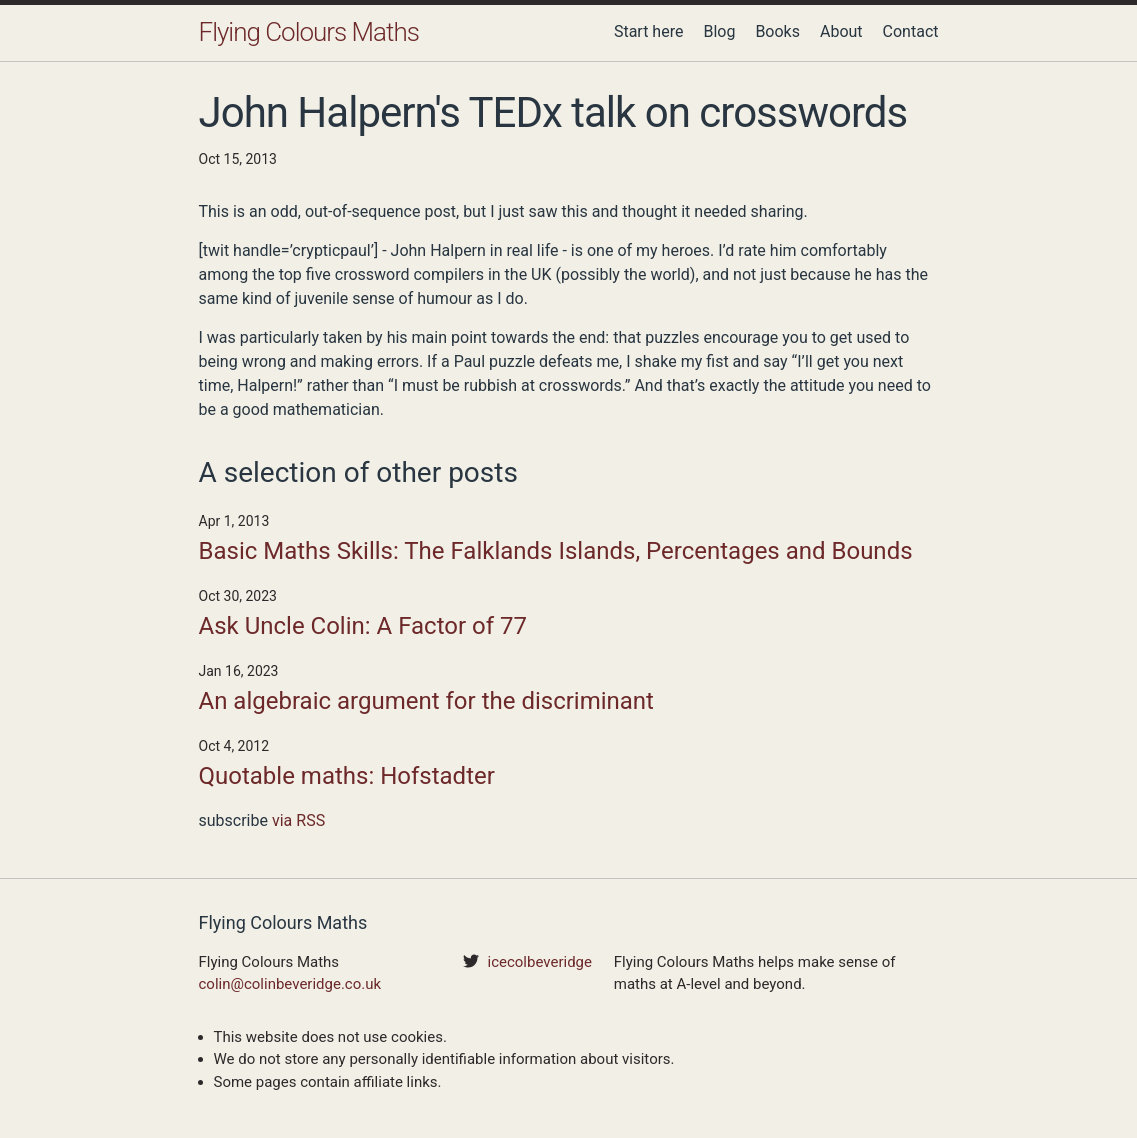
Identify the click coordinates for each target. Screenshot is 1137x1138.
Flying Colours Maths (309, 32)
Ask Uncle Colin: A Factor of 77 (363, 626)
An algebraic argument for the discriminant (426, 701)
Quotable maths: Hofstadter (347, 776)
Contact (911, 31)
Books (777, 31)
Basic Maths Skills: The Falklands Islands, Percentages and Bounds (556, 551)
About (841, 31)
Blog (719, 31)
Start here (649, 31)
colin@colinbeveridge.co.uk (290, 984)
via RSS (298, 820)
